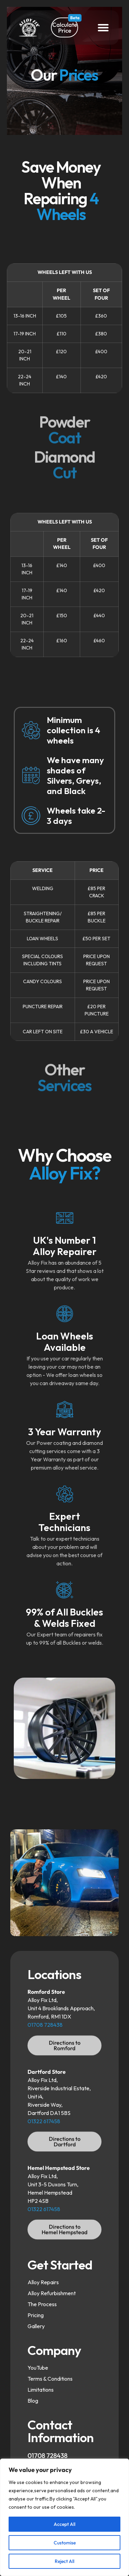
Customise (65, 2543)
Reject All (64, 2561)
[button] (103, 27)
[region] (64, 2517)
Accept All (64, 2524)
